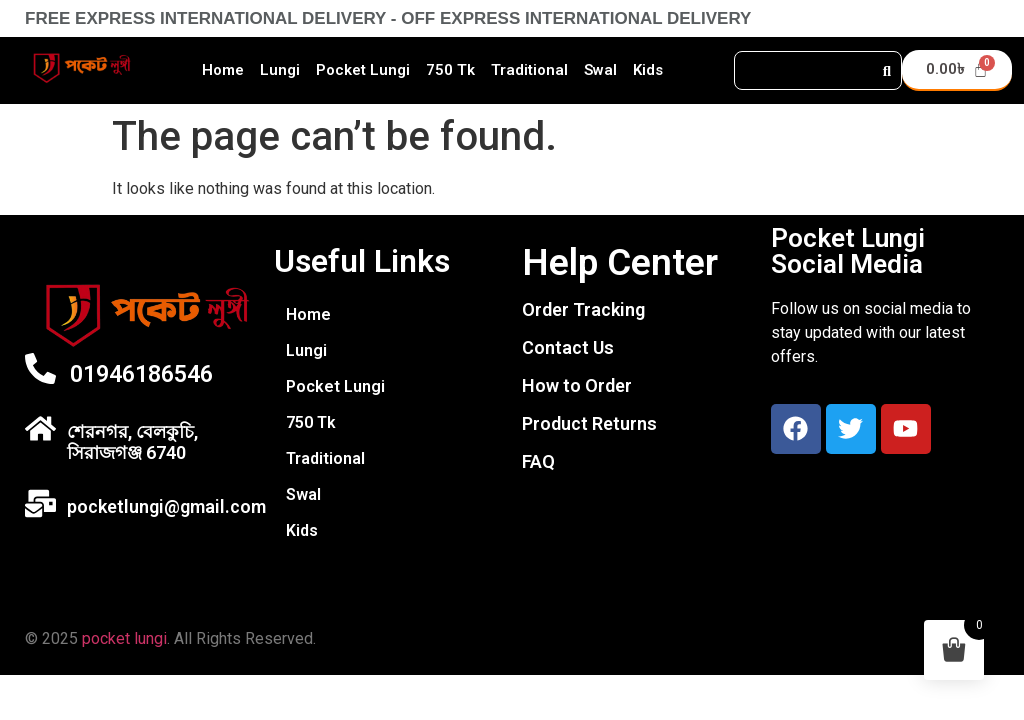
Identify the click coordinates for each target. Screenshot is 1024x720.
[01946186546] (40, 368)
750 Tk (450, 70)
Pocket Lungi (363, 70)
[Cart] (957, 70)
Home (223, 70)
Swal (600, 70)
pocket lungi (124, 638)
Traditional (529, 70)
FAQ (538, 461)
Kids (648, 70)
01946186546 (141, 374)
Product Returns (589, 423)
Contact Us (568, 347)
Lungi (280, 70)
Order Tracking (583, 309)
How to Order (577, 385)
